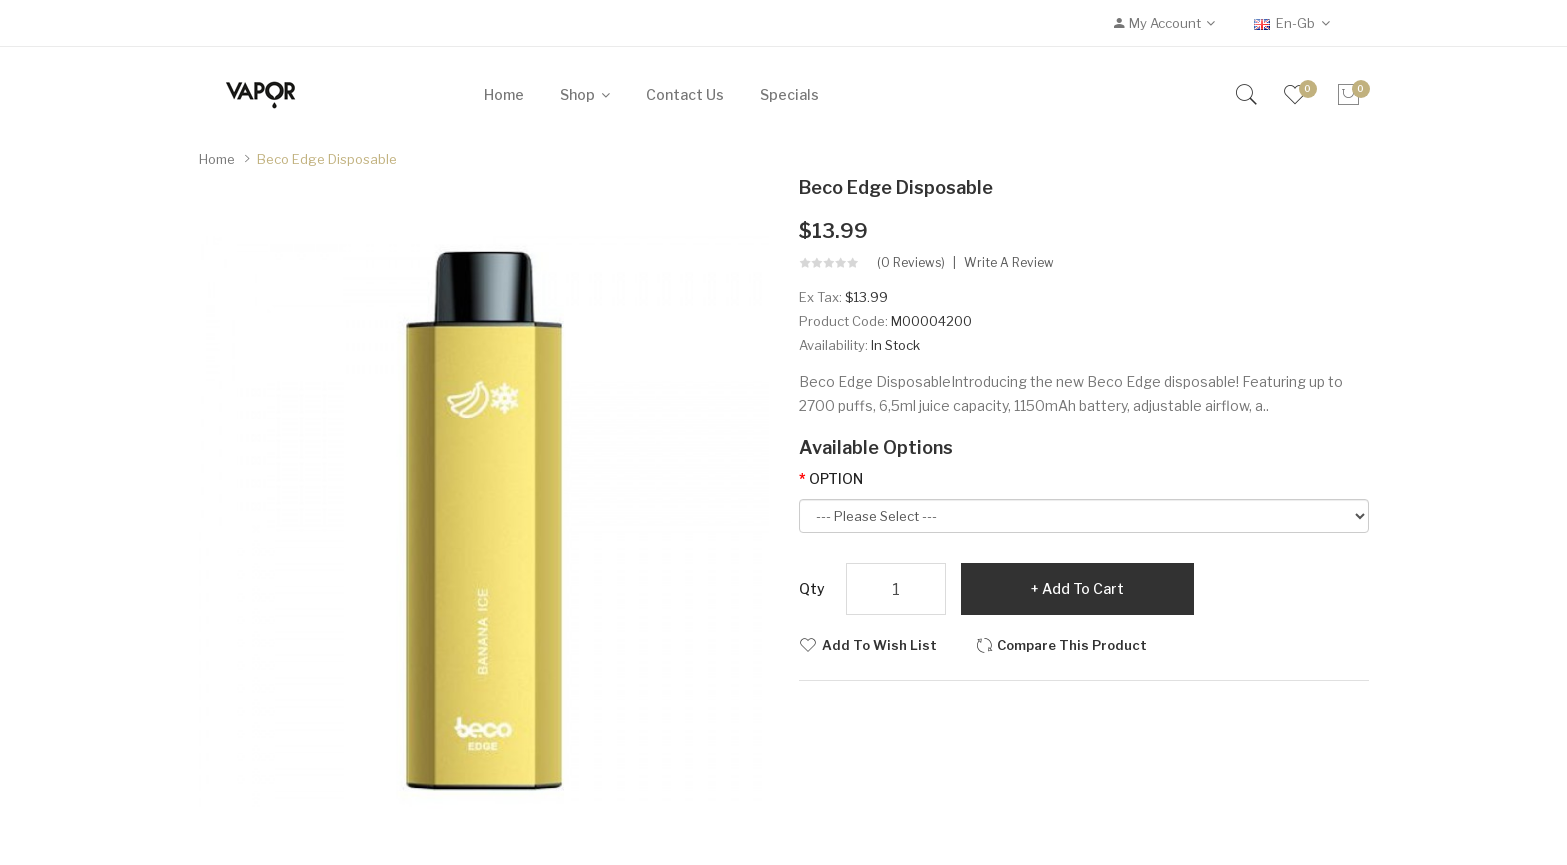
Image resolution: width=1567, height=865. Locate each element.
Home (217, 159)
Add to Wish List (879, 645)
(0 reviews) (911, 263)
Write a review (1009, 263)
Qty (812, 588)
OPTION (836, 478)
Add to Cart (1083, 588)
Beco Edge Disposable (327, 159)
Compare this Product (1072, 645)
